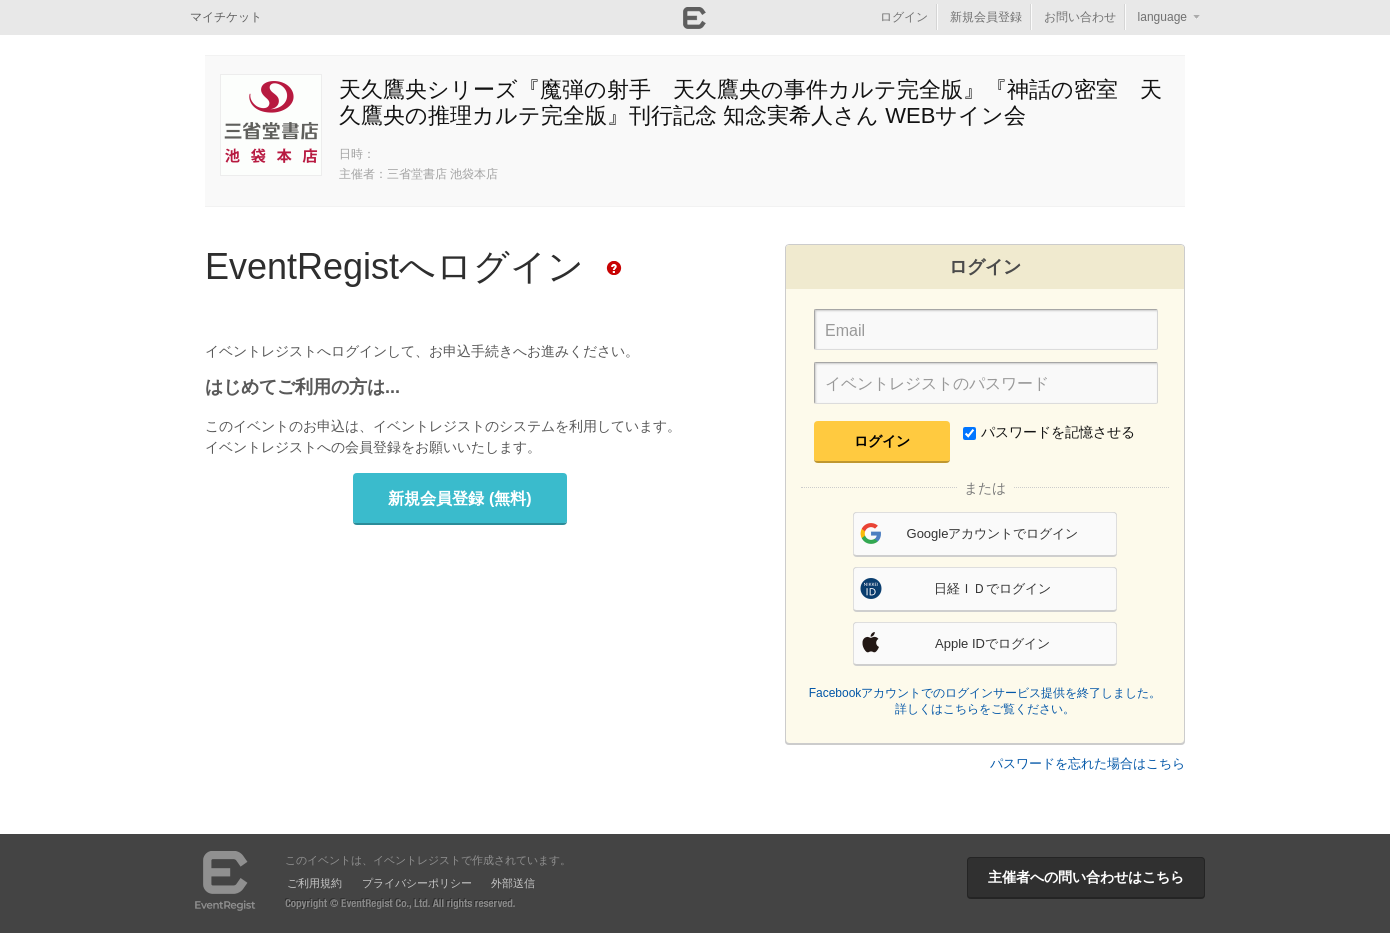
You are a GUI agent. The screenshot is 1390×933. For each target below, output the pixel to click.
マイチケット (226, 17)
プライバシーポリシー (417, 883)
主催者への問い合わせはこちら (1086, 877)
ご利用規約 (314, 883)
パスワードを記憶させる (1049, 432)
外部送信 (513, 883)
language (1162, 17)
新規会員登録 (986, 17)
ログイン (904, 17)
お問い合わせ (1080, 17)
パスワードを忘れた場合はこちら (1087, 763)
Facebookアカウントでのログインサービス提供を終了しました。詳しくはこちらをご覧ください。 (985, 701)
